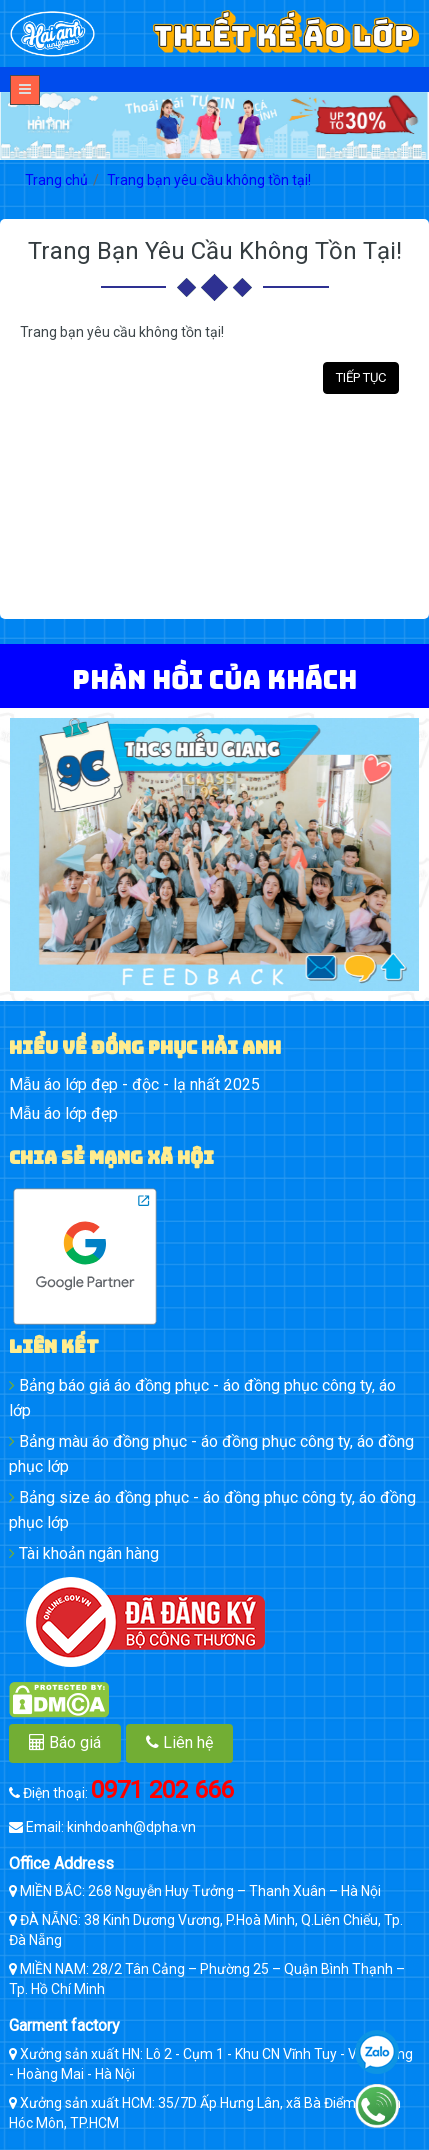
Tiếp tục (361, 377)
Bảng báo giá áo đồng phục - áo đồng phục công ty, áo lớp (202, 1398)
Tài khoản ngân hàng (84, 1553)
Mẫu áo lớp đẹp (63, 1113)
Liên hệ (179, 1742)
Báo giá (65, 1742)
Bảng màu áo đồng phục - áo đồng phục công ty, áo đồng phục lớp (211, 1454)
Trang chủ (56, 180)
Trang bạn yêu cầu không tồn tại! (209, 180)
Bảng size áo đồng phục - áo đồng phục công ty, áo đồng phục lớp (212, 1510)
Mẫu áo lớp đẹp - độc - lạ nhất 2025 (134, 1084)
